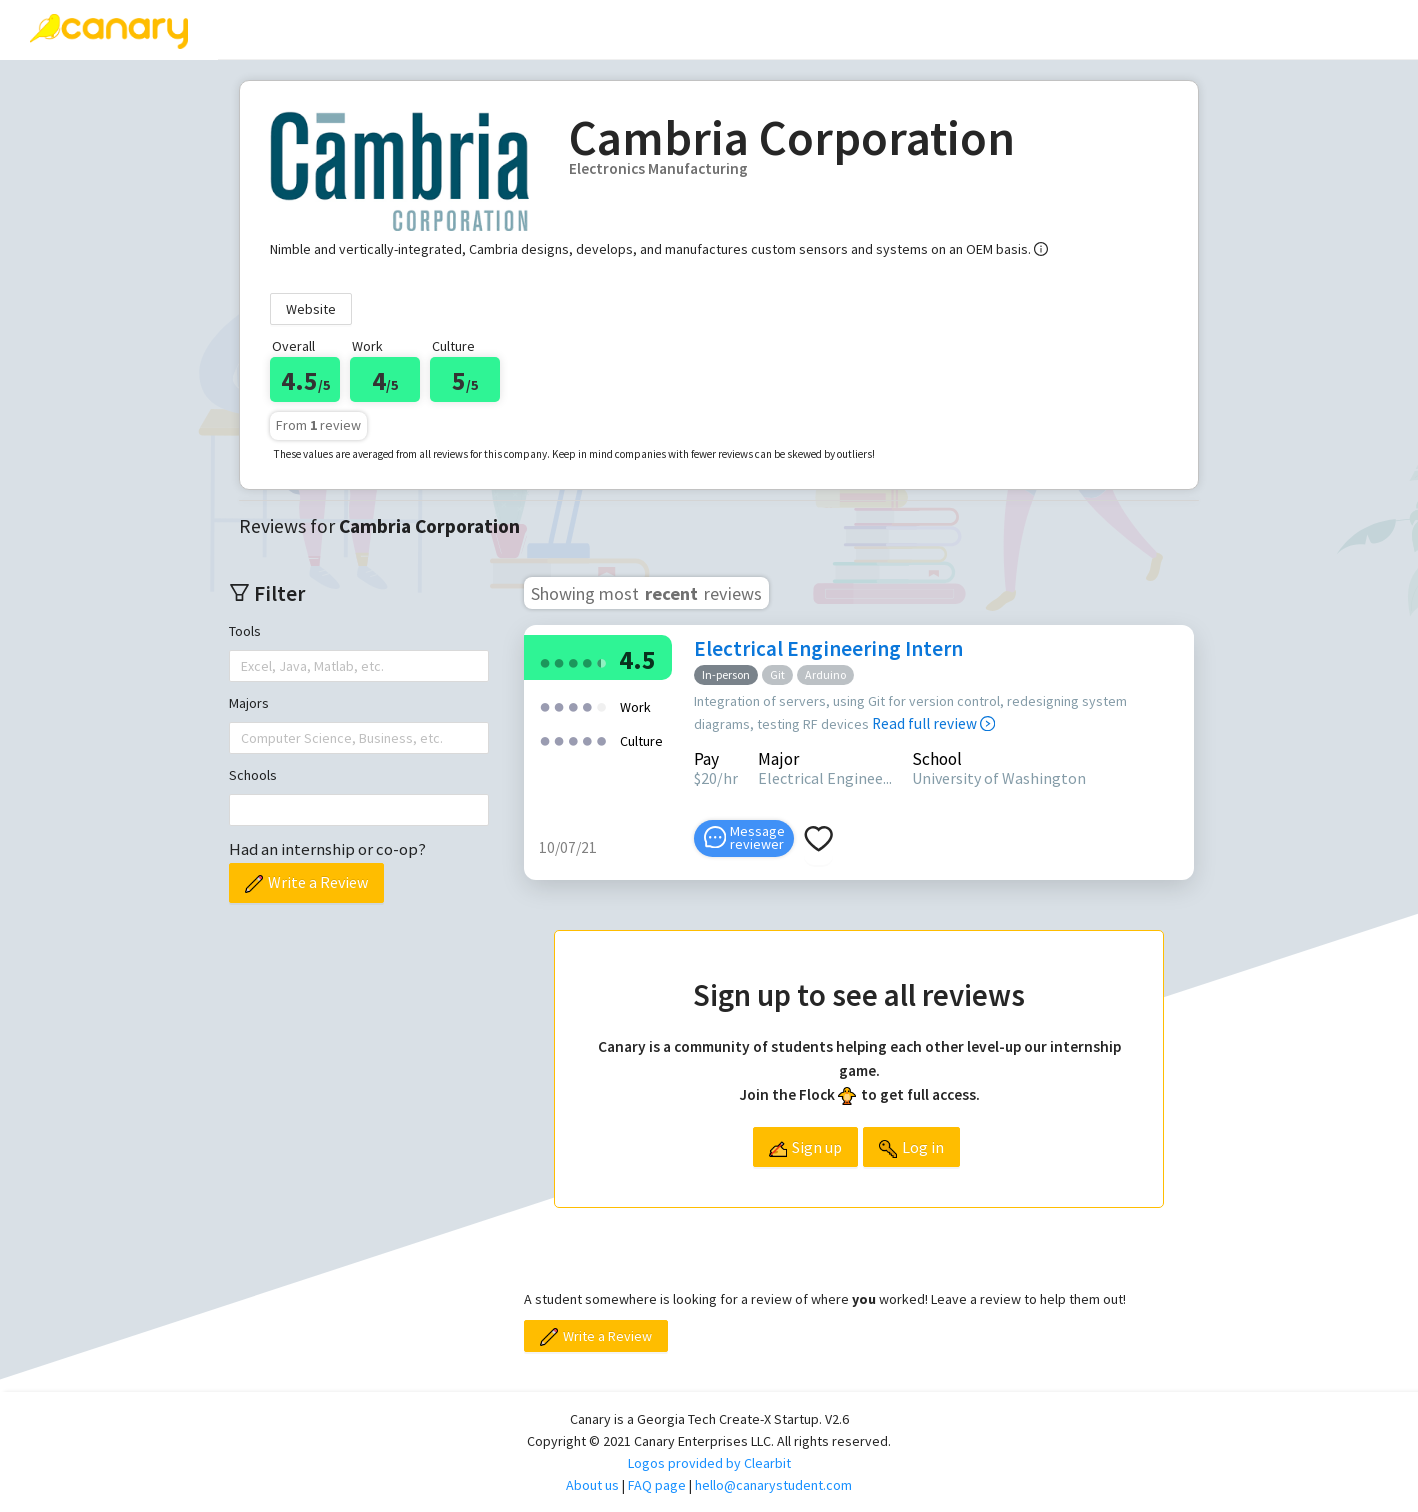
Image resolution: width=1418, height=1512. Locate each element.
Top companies (579, 29)
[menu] (818, 30)
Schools (253, 775)
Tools (245, 631)
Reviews (277, 29)
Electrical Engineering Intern (828, 648)
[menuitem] (277, 30)
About (834, 29)
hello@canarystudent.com (773, 1485)
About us (592, 1485)
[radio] (545, 661)
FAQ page (657, 1485)
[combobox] (243, 666)
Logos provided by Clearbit (709, 1463)
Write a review (415, 29)
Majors (249, 703)
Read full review (933, 723)
